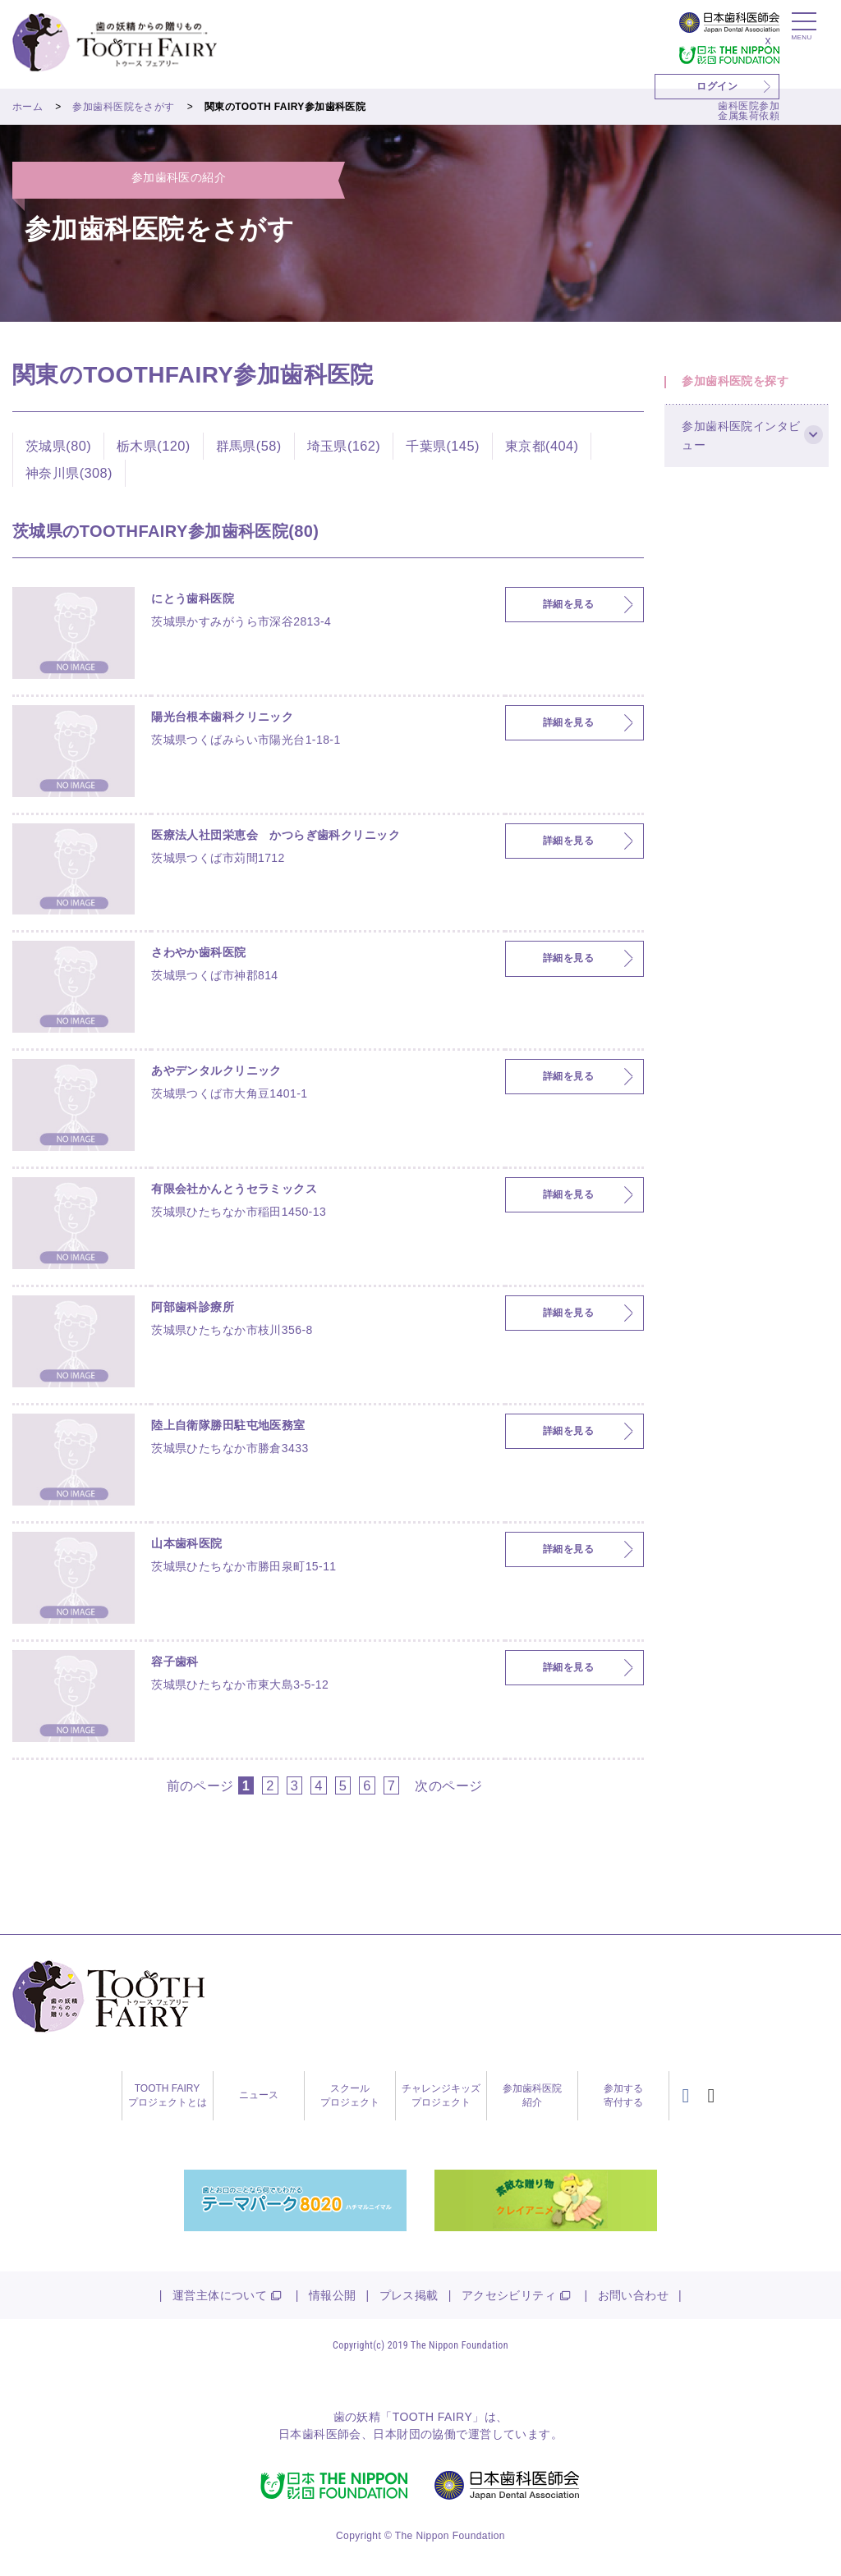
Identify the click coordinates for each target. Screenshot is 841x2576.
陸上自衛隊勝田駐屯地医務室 (228, 1425)
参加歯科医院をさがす (123, 106)
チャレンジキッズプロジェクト (441, 2095)
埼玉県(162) (344, 445)
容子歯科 (175, 1661)
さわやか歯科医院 (198, 952)
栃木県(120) (154, 445)
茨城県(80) (58, 445)
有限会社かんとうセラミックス (234, 1188)
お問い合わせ (633, 2295)
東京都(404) (542, 445)
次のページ (448, 1785)
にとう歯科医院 (192, 598)
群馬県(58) (249, 445)
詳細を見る (568, 605)
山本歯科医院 (187, 1543)
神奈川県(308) (69, 472)
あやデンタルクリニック (216, 1070)
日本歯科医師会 (319, 2434)
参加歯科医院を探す (742, 388)
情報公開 (332, 2295)
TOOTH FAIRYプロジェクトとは (167, 2095)
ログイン (717, 86)
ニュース (258, 2095)
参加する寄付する (623, 2095)
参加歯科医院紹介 (532, 2095)
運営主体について (219, 2295)
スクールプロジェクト (349, 2095)
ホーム (27, 106)
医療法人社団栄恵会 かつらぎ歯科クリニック (275, 834)
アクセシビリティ (509, 2295)
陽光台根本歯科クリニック (222, 716)
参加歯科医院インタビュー (742, 457)
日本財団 (396, 2434)
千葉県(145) (443, 445)
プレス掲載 (409, 2295)
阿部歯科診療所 (192, 1306)
